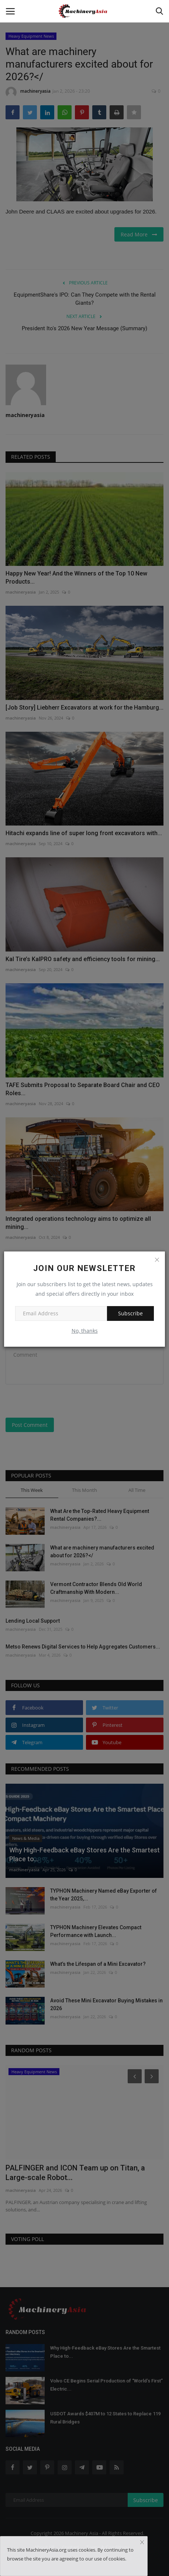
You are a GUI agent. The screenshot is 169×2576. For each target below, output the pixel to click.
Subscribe (130, 1313)
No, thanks (85, 1330)
